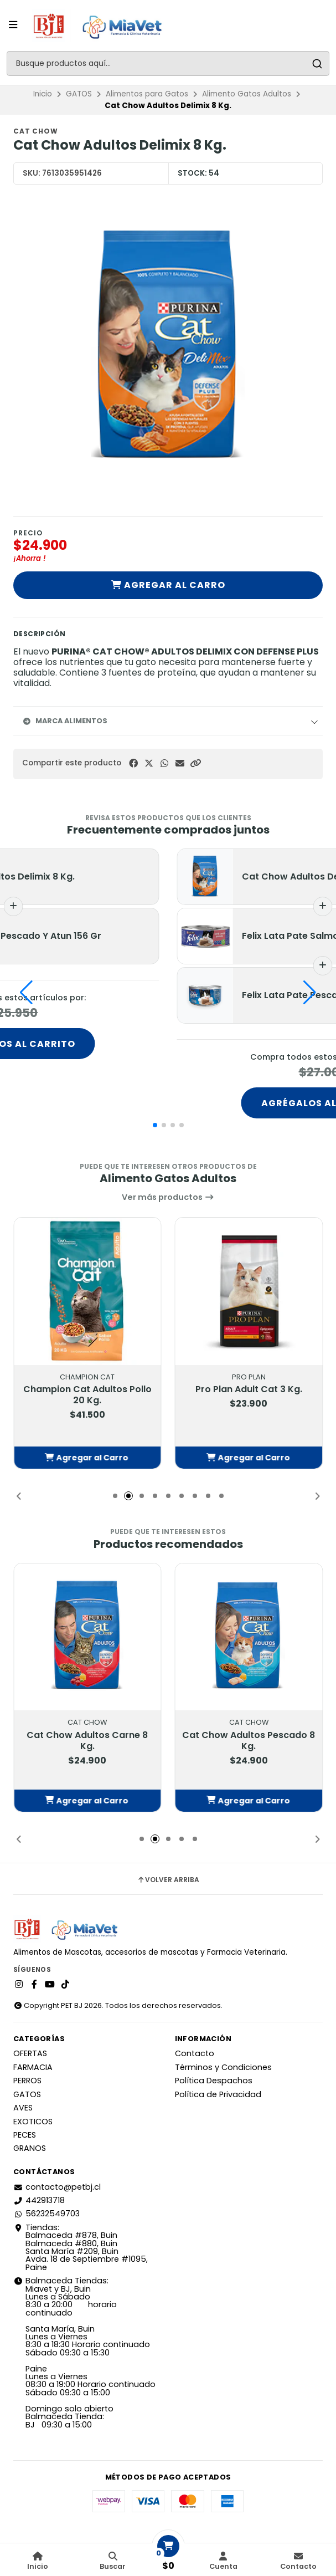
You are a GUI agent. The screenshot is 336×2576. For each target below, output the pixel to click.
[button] (195, 763)
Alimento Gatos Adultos (246, 94)
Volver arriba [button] (168, 1880)
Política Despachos (213, 2080)
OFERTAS (30, 2053)
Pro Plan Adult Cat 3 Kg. (248, 1389)
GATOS (79, 94)
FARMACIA (33, 2067)
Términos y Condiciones (223, 2067)
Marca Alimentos (64, 720)
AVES (23, 2108)
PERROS (27, 2080)
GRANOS (29, 2148)
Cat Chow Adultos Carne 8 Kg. (87, 1741)
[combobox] (168, 63)
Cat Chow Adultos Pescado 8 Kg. (248, 1741)
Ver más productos (168, 1197)
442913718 (39, 2200)
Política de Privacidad (218, 2094)
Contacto (194, 2053)
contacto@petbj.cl (57, 2187)
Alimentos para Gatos (147, 94)
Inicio (42, 94)
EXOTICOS (33, 2121)
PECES (24, 2135)
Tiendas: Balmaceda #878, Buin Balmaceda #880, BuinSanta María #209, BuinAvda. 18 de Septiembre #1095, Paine (80, 2247)
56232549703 (46, 2213)
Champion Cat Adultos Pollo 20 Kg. (87, 1395)
